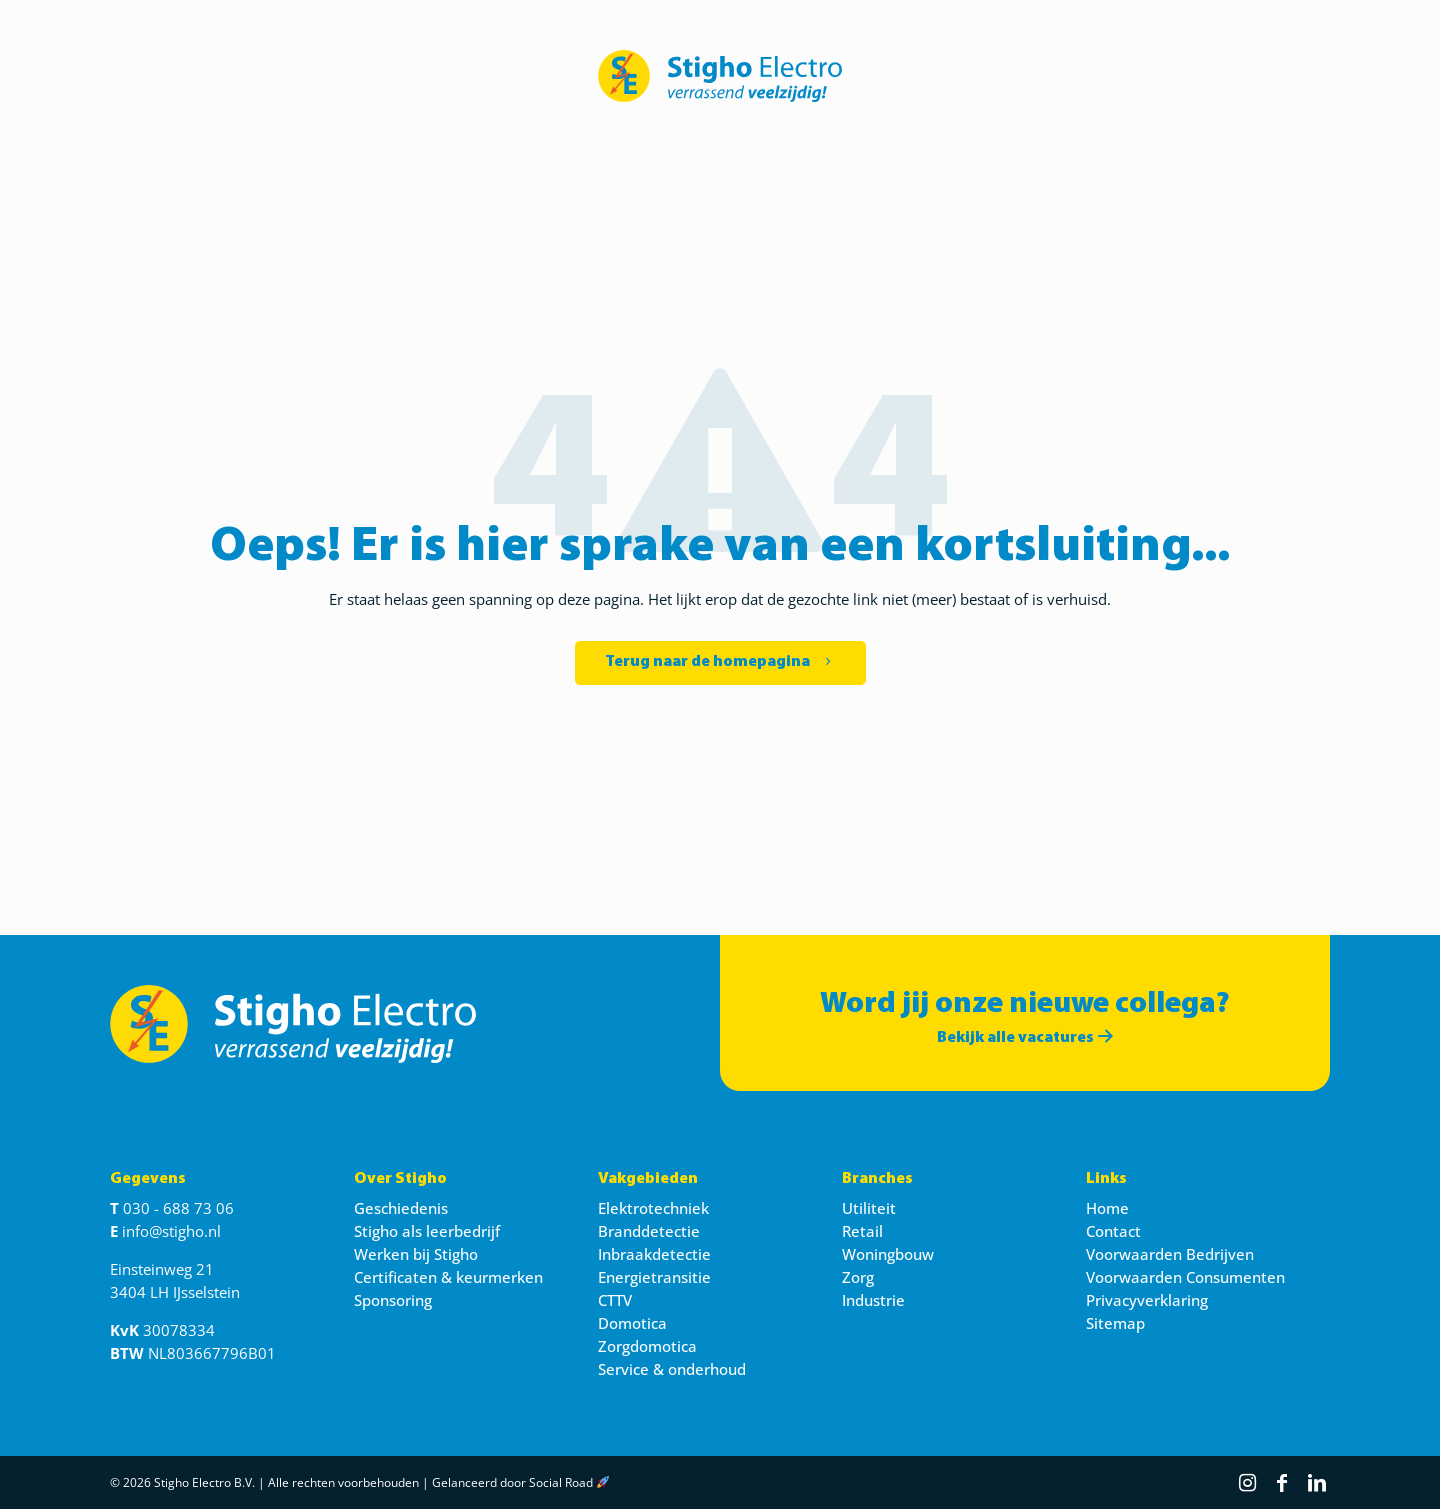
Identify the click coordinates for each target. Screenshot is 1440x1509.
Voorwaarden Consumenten (1185, 1277)
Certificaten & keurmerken (448, 1277)
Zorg (858, 1277)
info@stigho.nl (171, 1231)
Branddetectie (649, 1231)
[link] (720, 76)
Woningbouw (888, 1254)
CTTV (615, 1300)
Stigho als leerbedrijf (427, 1231)
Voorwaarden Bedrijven (1170, 1254)
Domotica (632, 1323)
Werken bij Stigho (416, 1254)
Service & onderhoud (672, 1369)
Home (1107, 1208)
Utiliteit (869, 1208)
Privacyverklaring (1147, 1300)
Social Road (561, 1482)
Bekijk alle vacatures (1025, 1038)
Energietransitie (654, 1277)
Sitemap (1115, 1323)
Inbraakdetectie (654, 1254)
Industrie (873, 1300)
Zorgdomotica (647, 1346)
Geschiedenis (401, 1208)
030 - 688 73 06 (178, 1208)
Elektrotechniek (653, 1208)
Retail (862, 1231)
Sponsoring (393, 1300)
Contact (1113, 1231)
